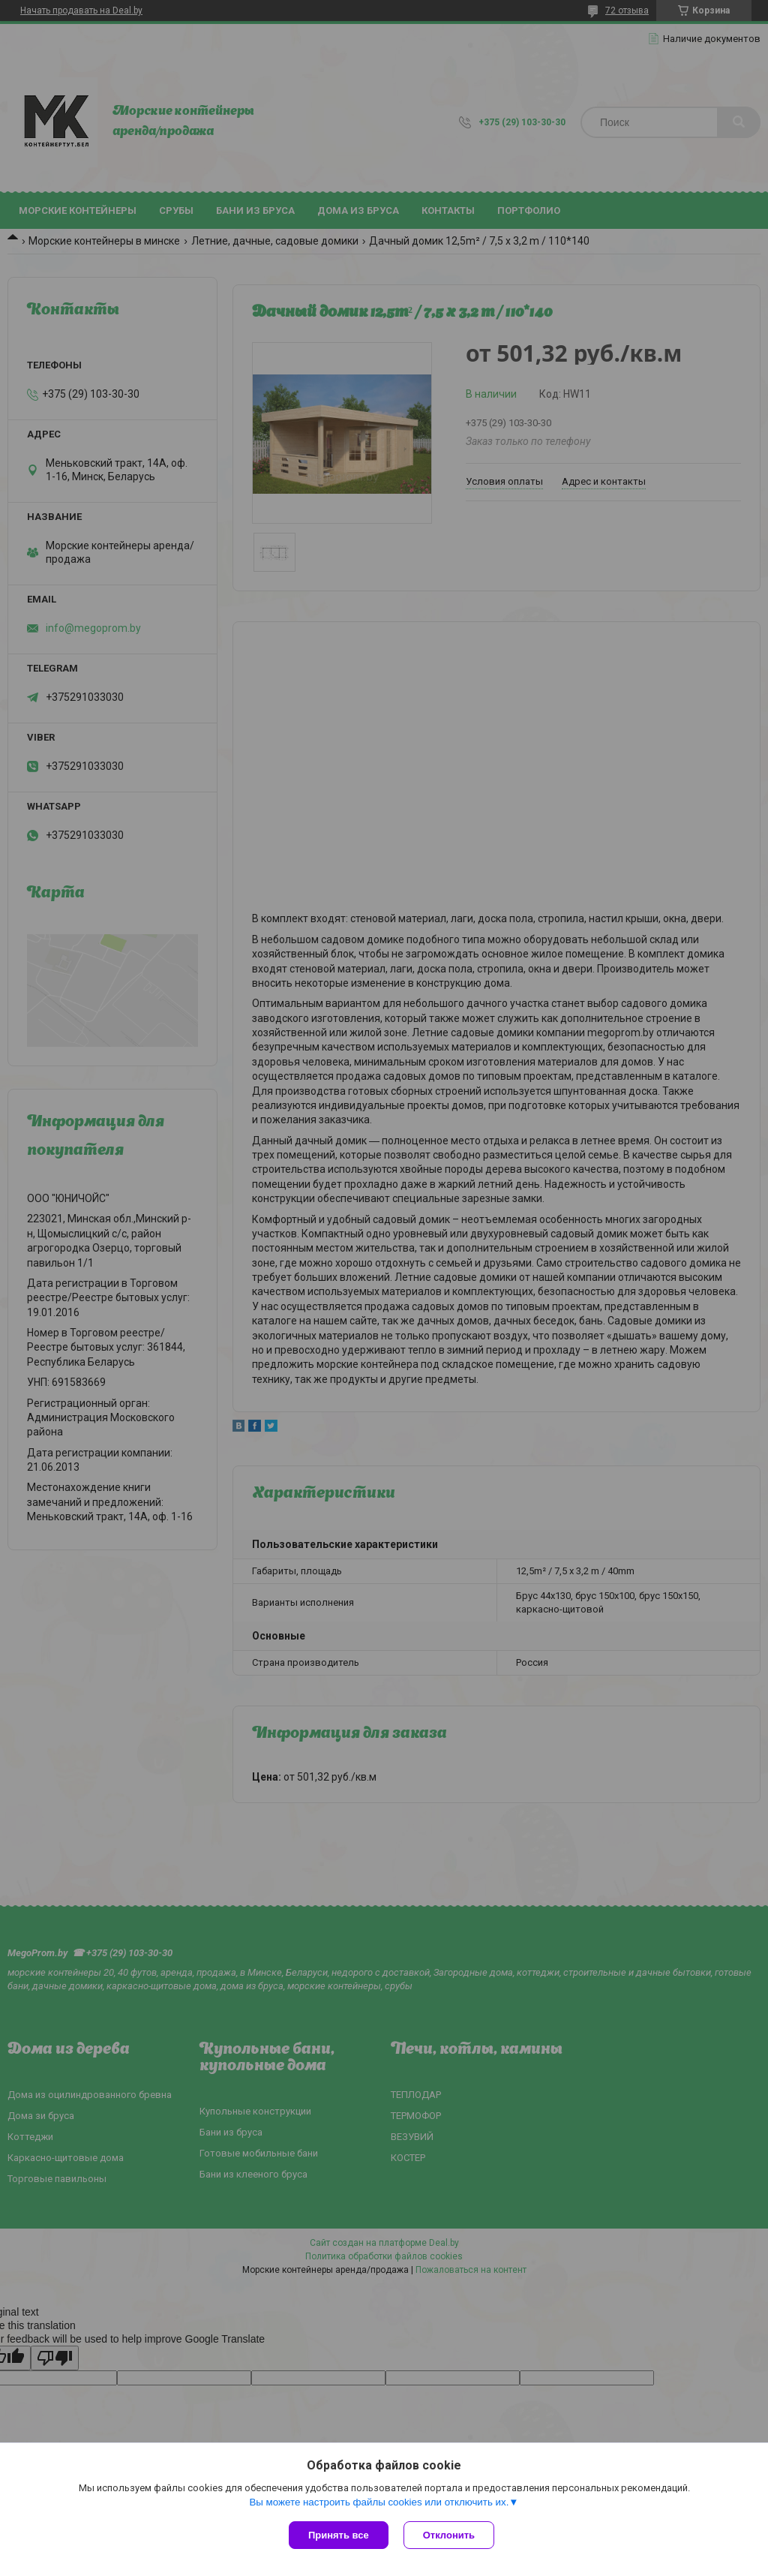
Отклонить (449, 2535)
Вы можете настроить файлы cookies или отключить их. (378, 2502)
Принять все (338, 2535)
